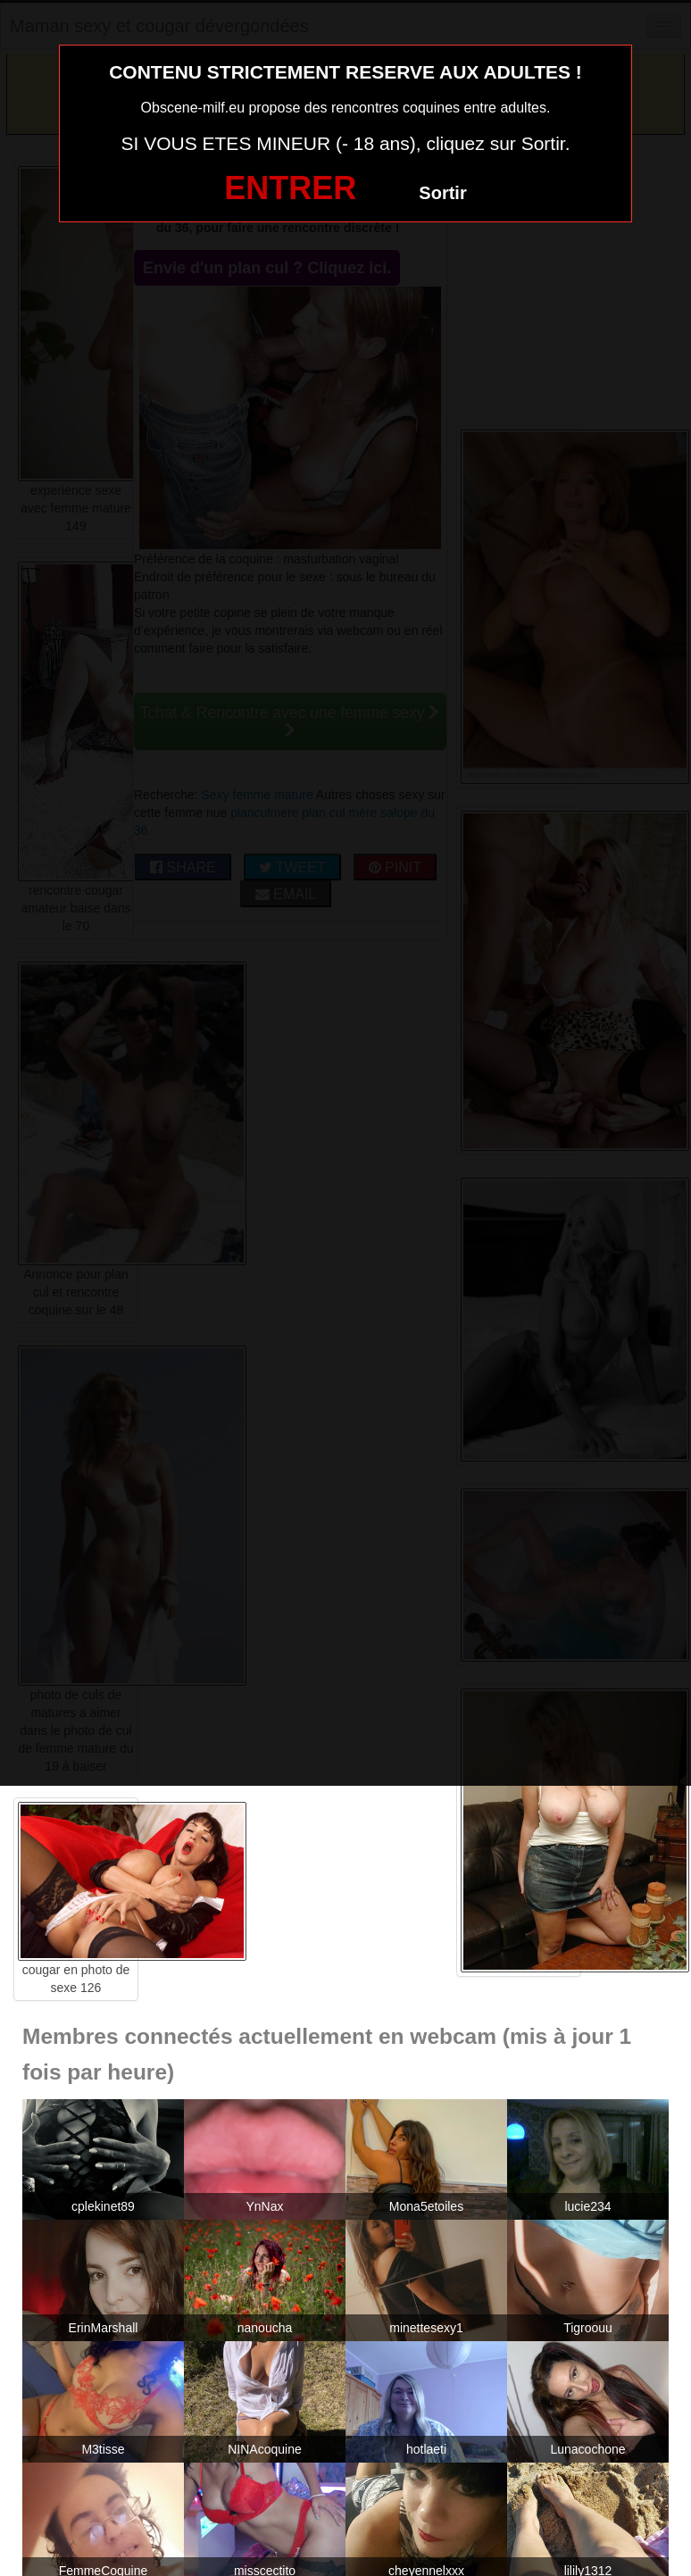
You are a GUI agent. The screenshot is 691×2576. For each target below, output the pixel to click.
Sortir (442, 193)
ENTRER (290, 188)
